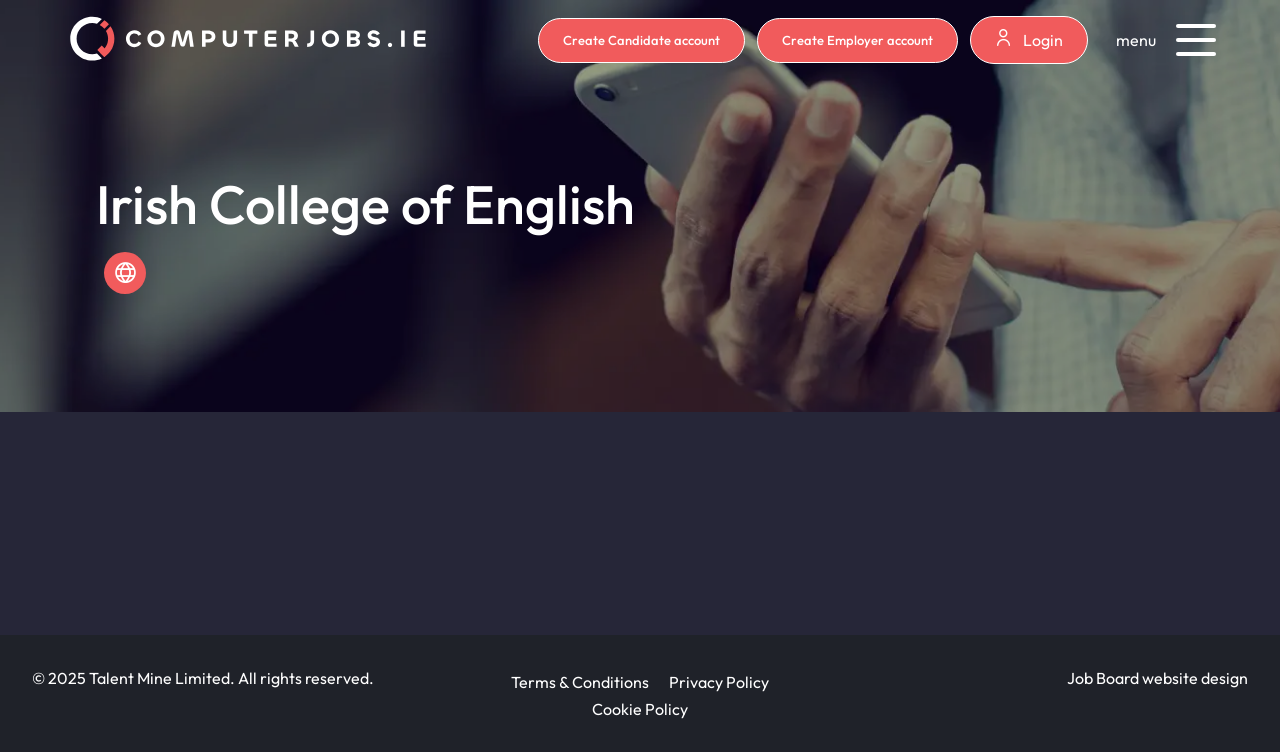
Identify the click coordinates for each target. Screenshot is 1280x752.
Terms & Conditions (580, 682)
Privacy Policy (719, 682)
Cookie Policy (640, 709)
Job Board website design (1157, 678)
